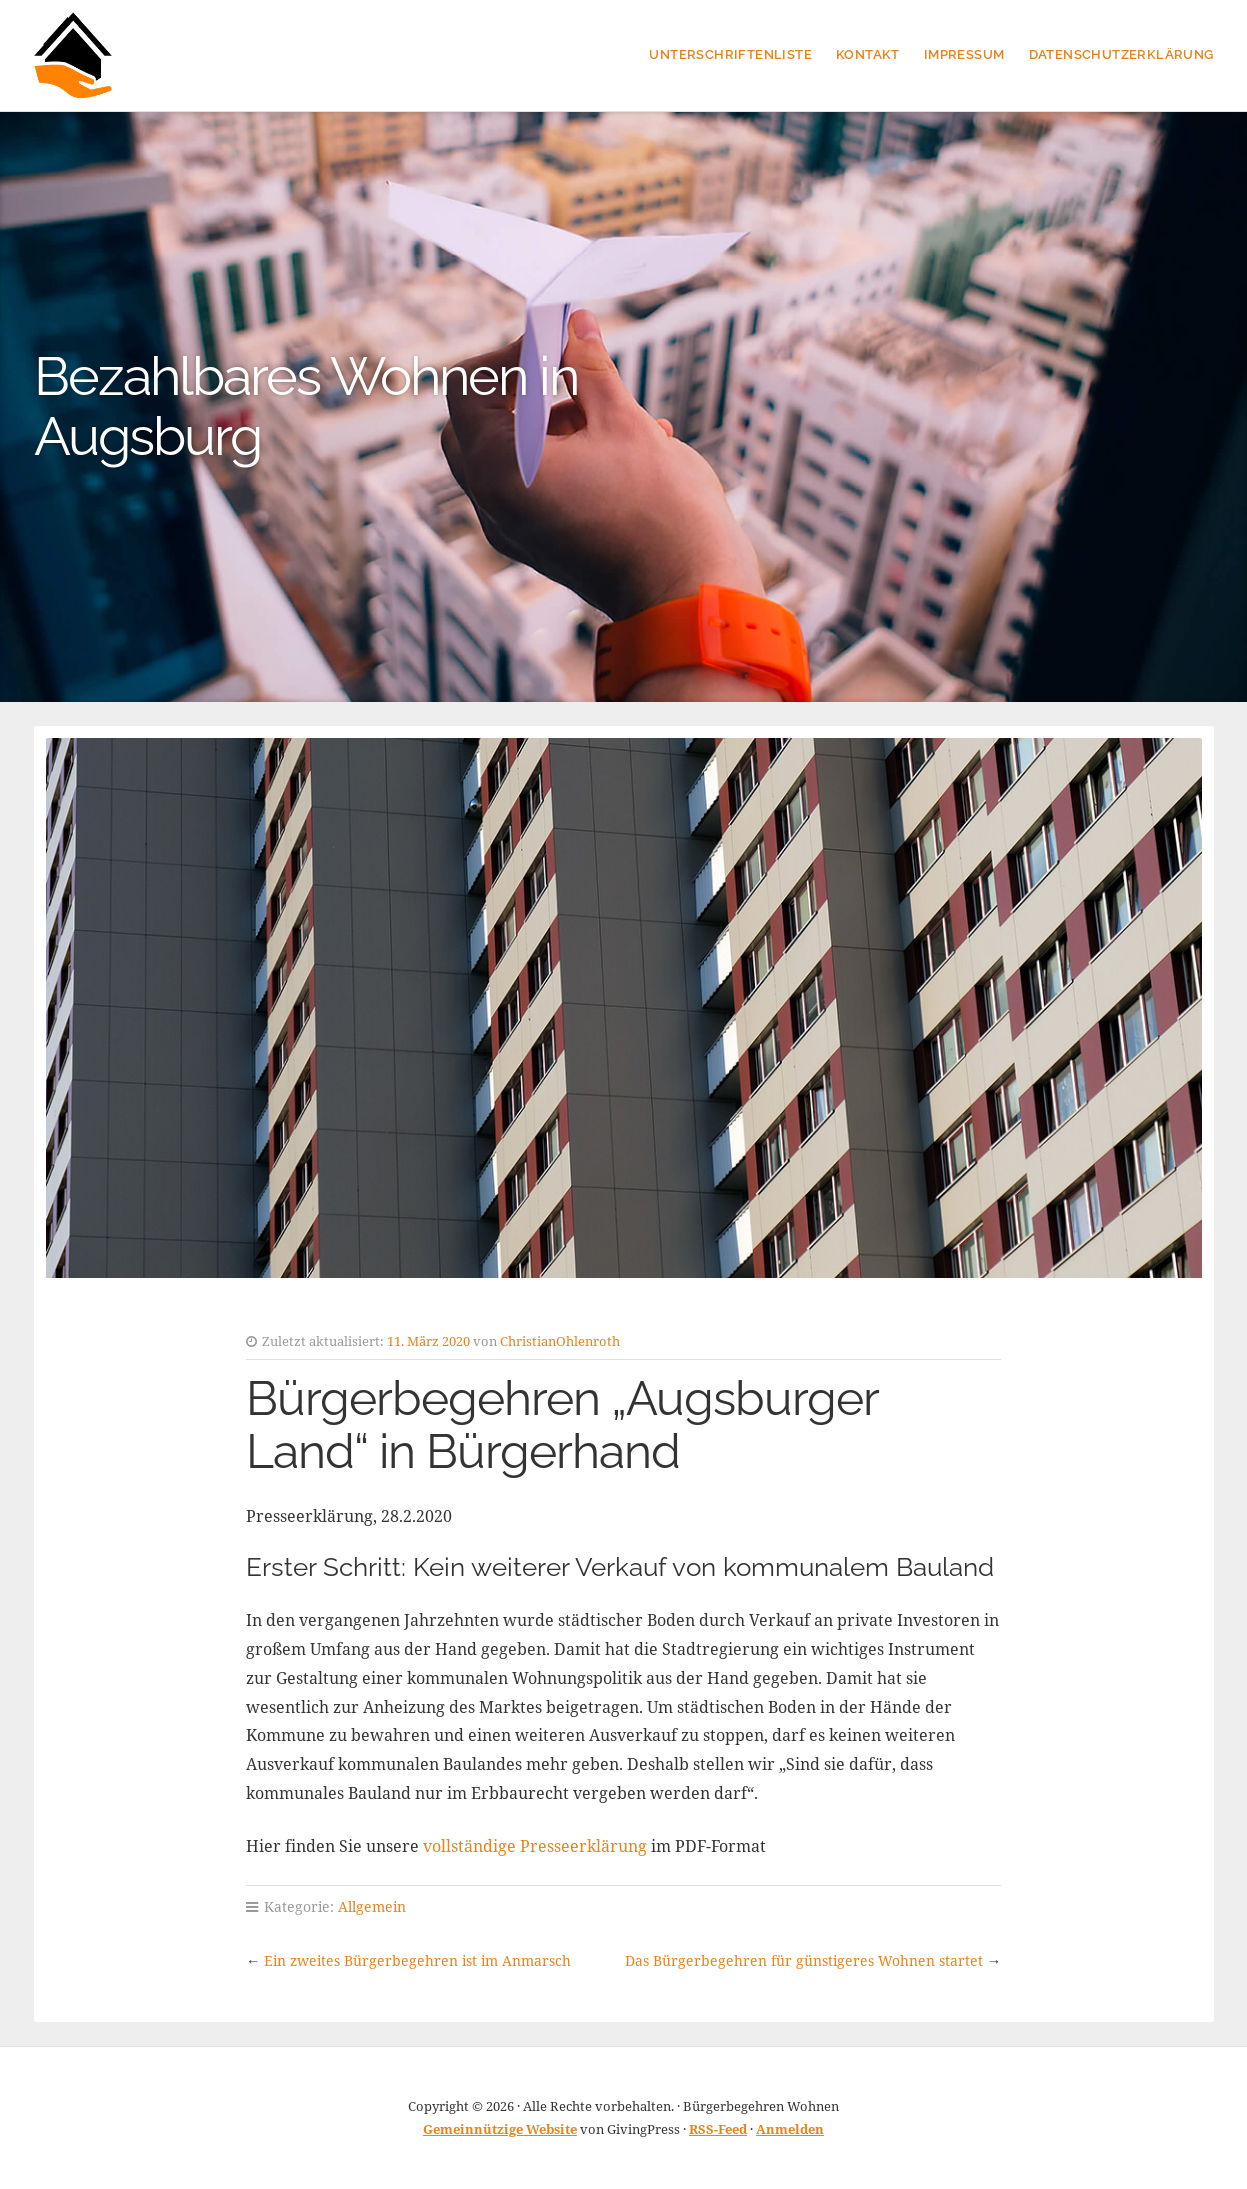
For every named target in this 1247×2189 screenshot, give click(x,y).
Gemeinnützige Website (500, 2129)
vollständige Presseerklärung (535, 1846)
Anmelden (790, 2129)
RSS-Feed (718, 2129)
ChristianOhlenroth (560, 1341)
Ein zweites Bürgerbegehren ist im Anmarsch (417, 1960)
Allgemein (372, 1906)
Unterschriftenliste (730, 54)
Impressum (964, 54)
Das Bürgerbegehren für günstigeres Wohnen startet (804, 1960)
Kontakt (868, 54)
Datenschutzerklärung (1121, 54)
